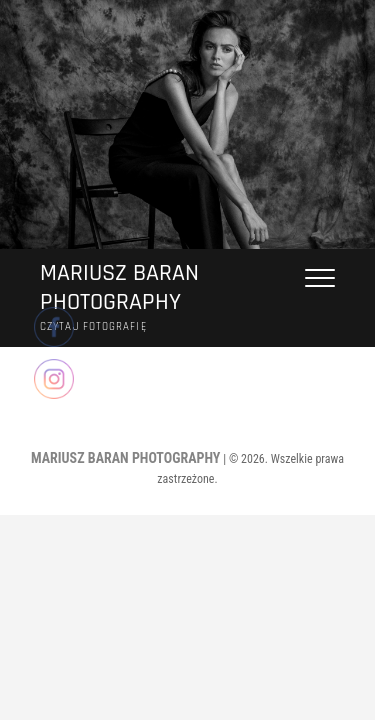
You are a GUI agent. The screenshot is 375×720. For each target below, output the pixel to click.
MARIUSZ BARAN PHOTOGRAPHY (119, 288)
